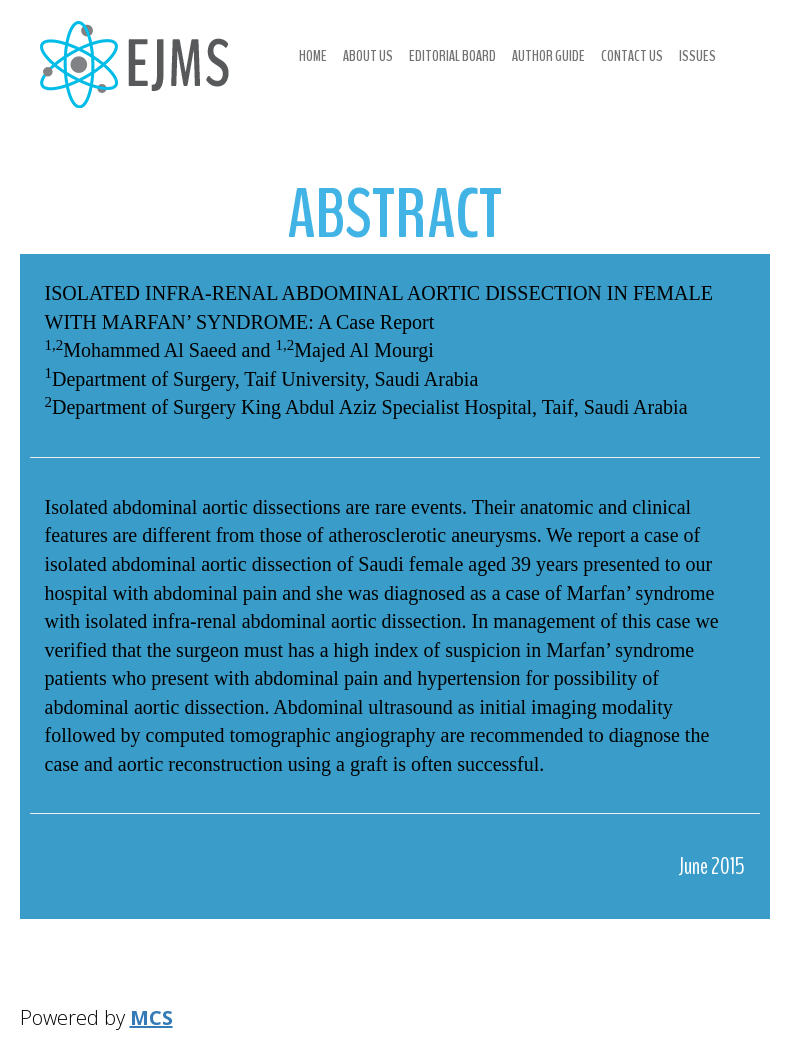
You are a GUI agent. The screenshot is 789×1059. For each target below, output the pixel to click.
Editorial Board (452, 56)
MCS (151, 1017)
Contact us (632, 56)
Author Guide (548, 56)
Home (313, 56)
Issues (697, 56)
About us (368, 56)
